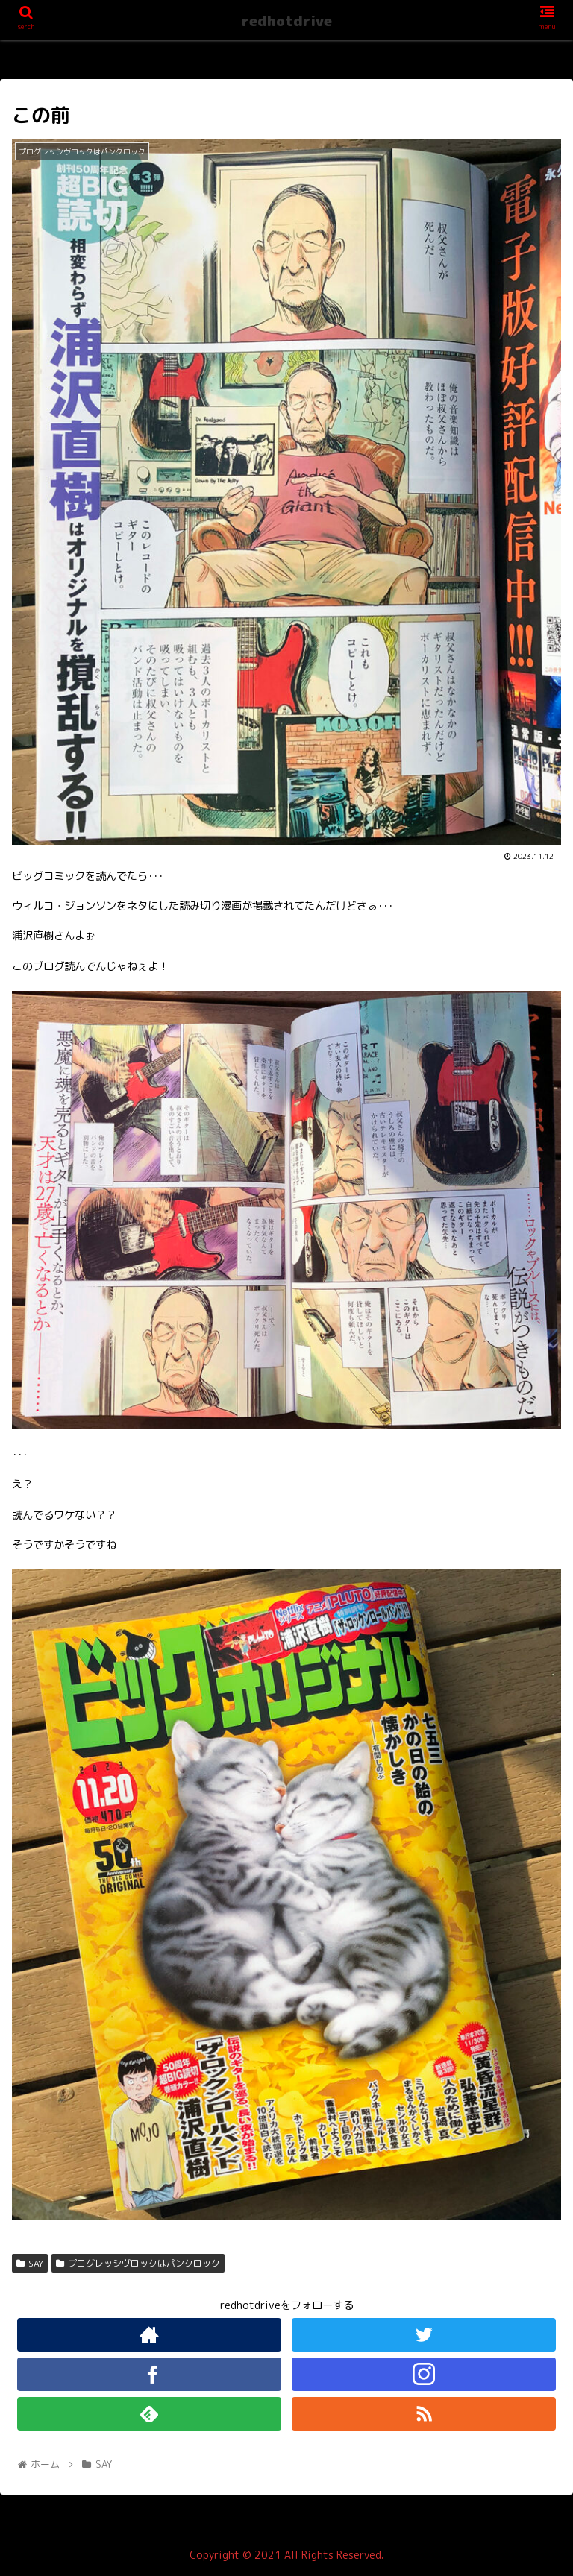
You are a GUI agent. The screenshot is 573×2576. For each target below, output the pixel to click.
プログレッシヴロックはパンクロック (138, 2263)
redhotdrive (287, 21)
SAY (29, 2263)
